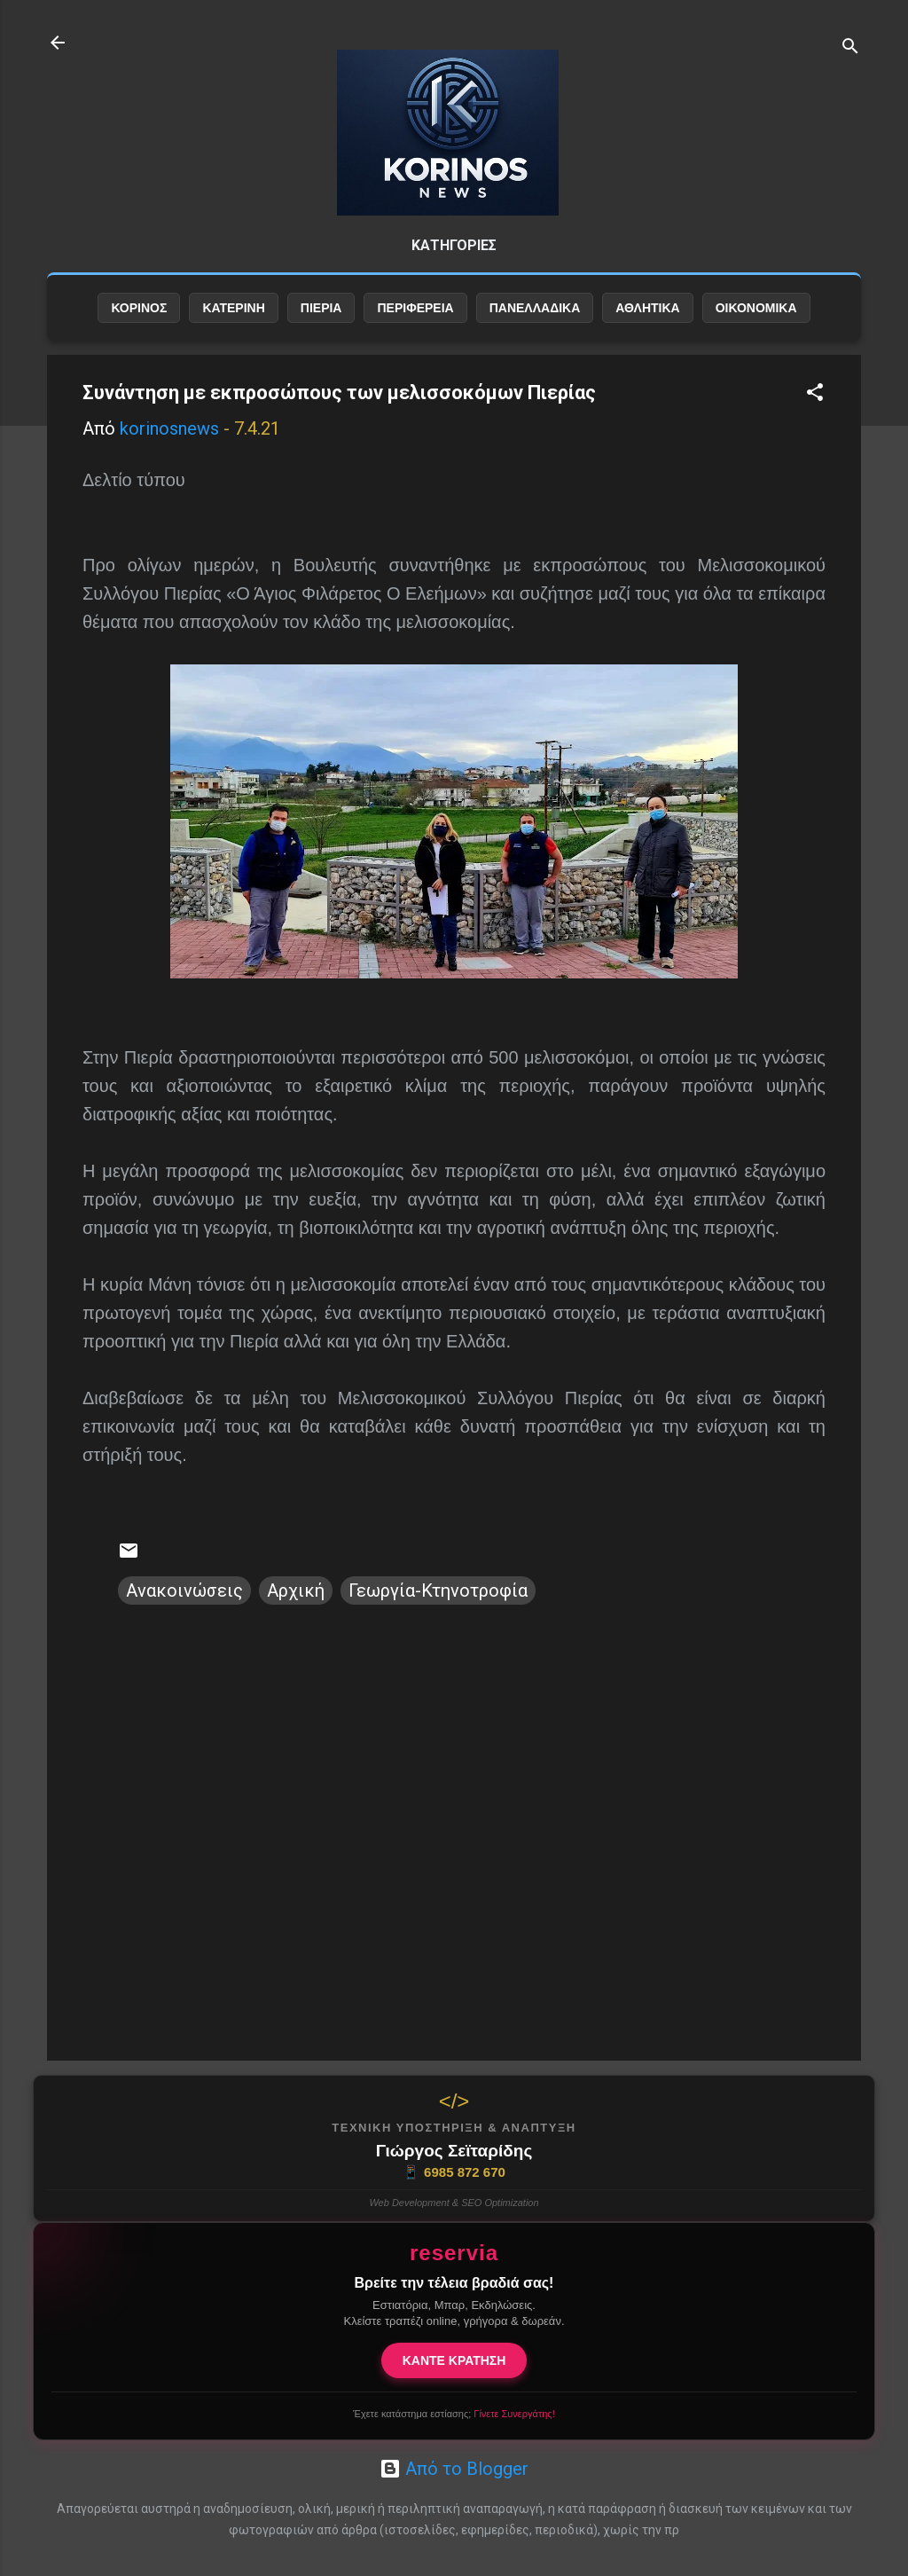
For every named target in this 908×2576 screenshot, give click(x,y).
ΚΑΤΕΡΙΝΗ (233, 308)
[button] (815, 394)
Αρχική (296, 1590)
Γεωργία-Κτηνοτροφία (438, 1590)
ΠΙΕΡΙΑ (321, 308)
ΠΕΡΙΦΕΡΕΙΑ (415, 308)
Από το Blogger (454, 2468)
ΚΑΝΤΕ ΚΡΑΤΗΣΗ (454, 2360)
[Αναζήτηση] (850, 48)
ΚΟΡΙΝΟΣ (139, 308)
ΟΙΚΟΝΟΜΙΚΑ (756, 308)
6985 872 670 (454, 2172)
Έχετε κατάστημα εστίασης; (453, 2413)
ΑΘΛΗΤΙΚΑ (647, 308)
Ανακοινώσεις (184, 1590)
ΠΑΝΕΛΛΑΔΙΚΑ (535, 308)
